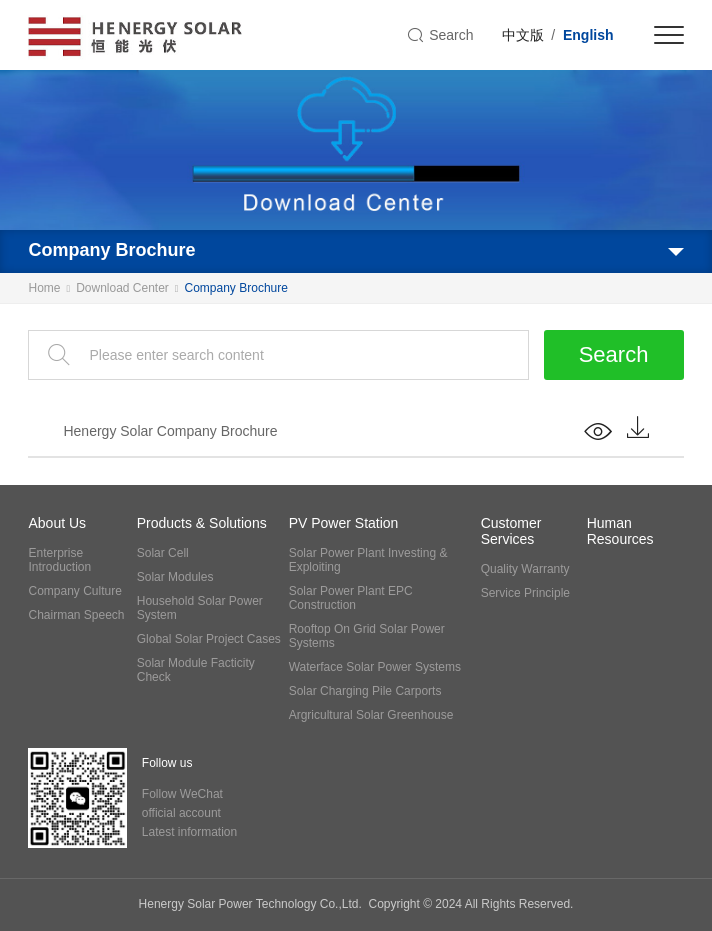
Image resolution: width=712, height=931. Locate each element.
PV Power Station (344, 523)
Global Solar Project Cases (209, 639)
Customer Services (511, 531)
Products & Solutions (202, 523)
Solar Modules (175, 577)
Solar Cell (163, 553)
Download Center (122, 288)
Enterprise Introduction (59, 560)
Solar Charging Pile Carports (365, 691)
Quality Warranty (525, 569)
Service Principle (525, 593)
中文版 (523, 35)
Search (614, 354)
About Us (57, 523)
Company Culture (74, 591)
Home (44, 288)
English (588, 35)
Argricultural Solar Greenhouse (371, 715)
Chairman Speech (76, 615)
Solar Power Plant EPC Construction (351, 598)
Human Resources (620, 531)
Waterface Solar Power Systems (375, 667)
